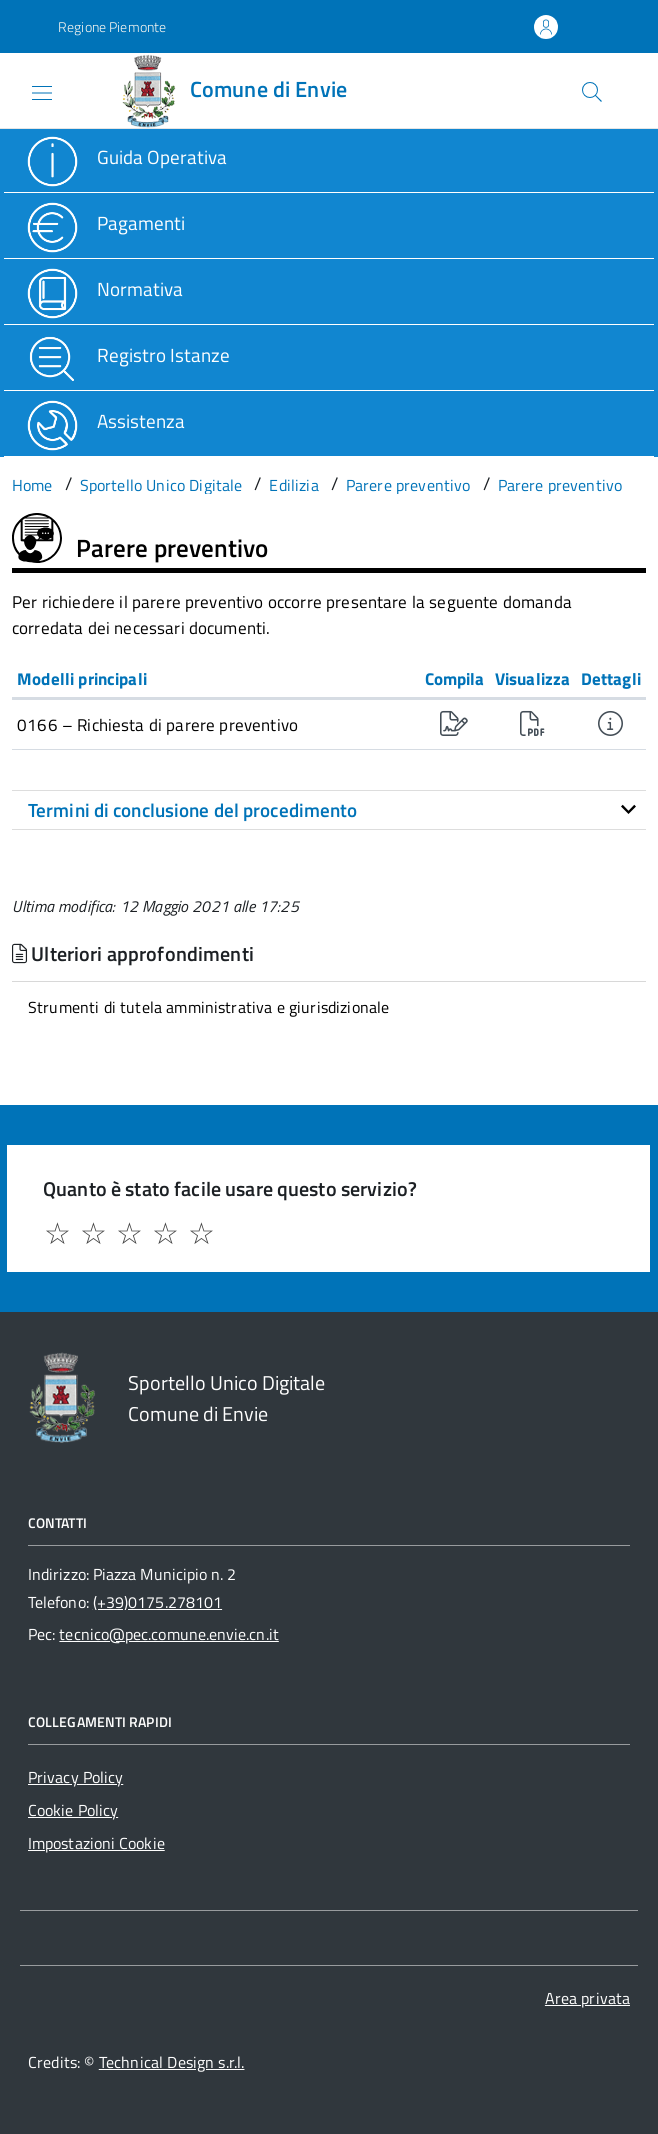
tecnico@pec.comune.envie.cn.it (168, 1634)
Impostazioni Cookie (96, 1843)
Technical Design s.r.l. (172, 2062)
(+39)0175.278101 (157, 1602)
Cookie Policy (73, 1810)
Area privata (587, 1998)
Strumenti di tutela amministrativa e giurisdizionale (208, 1007)
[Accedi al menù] (23, 89)
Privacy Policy (75, 1777)
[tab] (329, 810)
